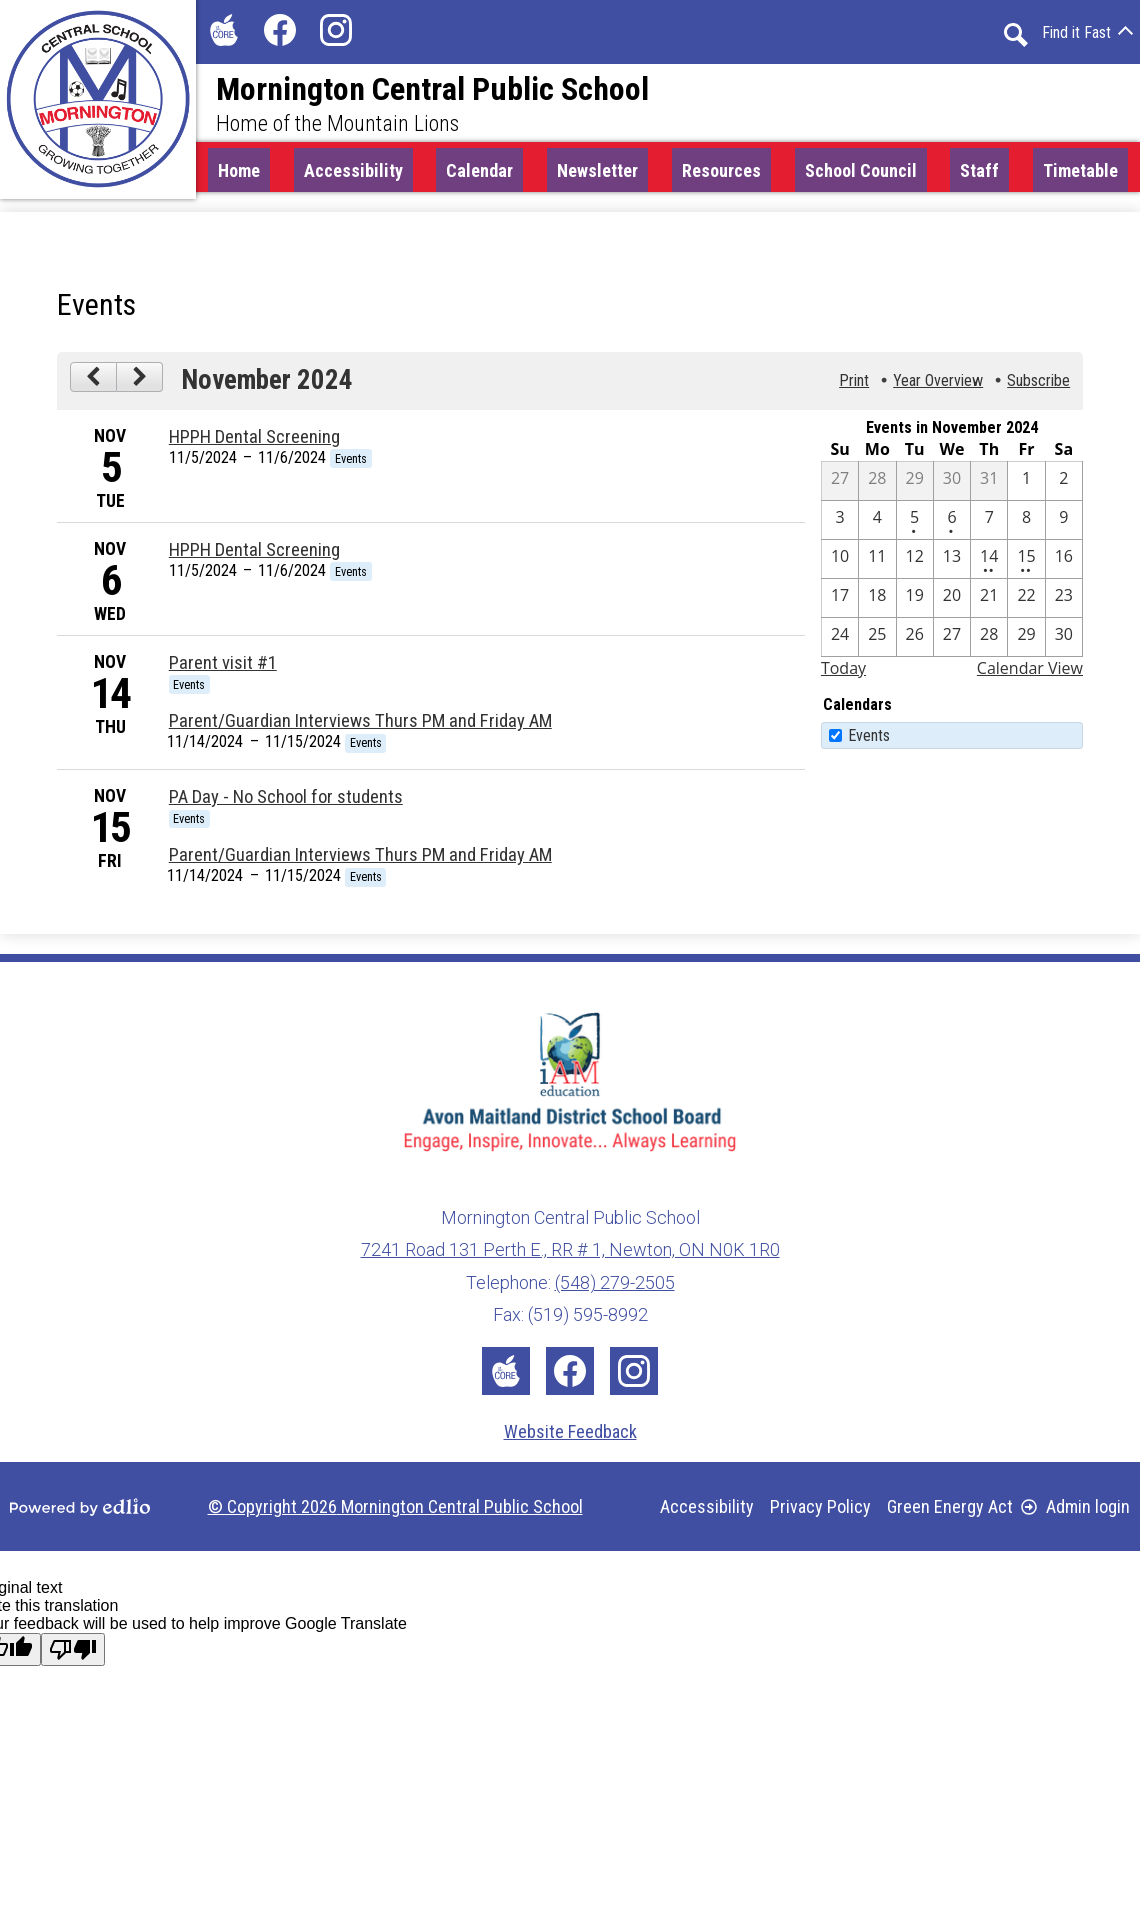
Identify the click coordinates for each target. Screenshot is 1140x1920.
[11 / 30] (1064, 642)
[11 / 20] (952, 603)
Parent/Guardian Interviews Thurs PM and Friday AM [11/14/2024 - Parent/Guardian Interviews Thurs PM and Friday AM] (360, 727)
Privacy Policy (820, 1506)
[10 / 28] (877, 486)
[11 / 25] (877, 642)
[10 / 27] (840, 486)
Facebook (280, 34)
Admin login (1075, 1506)
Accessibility (707, 1506)
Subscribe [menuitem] (1038, 386)
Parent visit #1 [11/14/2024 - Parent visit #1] (223, 668)
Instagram (336, 34)
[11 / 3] (840, 525)
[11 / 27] (952, 642)
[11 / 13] (952, 564)
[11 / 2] (1064, 486)
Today (843, 673)
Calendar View (1030, 673)
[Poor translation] (73, 1649)
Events (869, 740)
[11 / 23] (1064, 603)
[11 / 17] (840, 603)
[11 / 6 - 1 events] (952, 525)
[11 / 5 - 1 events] (915, 525)
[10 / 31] (989, 486)
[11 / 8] (1026, 525)
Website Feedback (570, 1431)
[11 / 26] (915, 642)
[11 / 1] (1026, 486)
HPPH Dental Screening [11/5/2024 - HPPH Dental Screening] (254, 442)
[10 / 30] (952, 486)
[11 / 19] (915, 603)
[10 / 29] (915, 486)
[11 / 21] (989, 603)
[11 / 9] (1064, 525)
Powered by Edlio (80, 1507)
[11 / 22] (1026, 603)
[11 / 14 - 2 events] (989, 564)
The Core (220, 34)
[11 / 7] (989, 525)
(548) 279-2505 (615, 1282)
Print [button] (854, 386)
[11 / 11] (877, 564)
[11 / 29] (1026, 642)
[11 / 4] (877, 525)
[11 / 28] (989, 642)
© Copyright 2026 (395, 1506)
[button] (479, 173)
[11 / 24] (840, 642)
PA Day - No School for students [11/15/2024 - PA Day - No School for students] (286, 802)
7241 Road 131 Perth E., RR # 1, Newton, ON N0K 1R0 (570, 1249)
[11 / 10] (840, 564)
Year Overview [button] (938, 386)
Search (1016, 35)
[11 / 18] (877, 603)
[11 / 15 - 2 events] (1026, 564)
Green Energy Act (950, 1506)
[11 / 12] (915, 564)
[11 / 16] (1064, 564)
